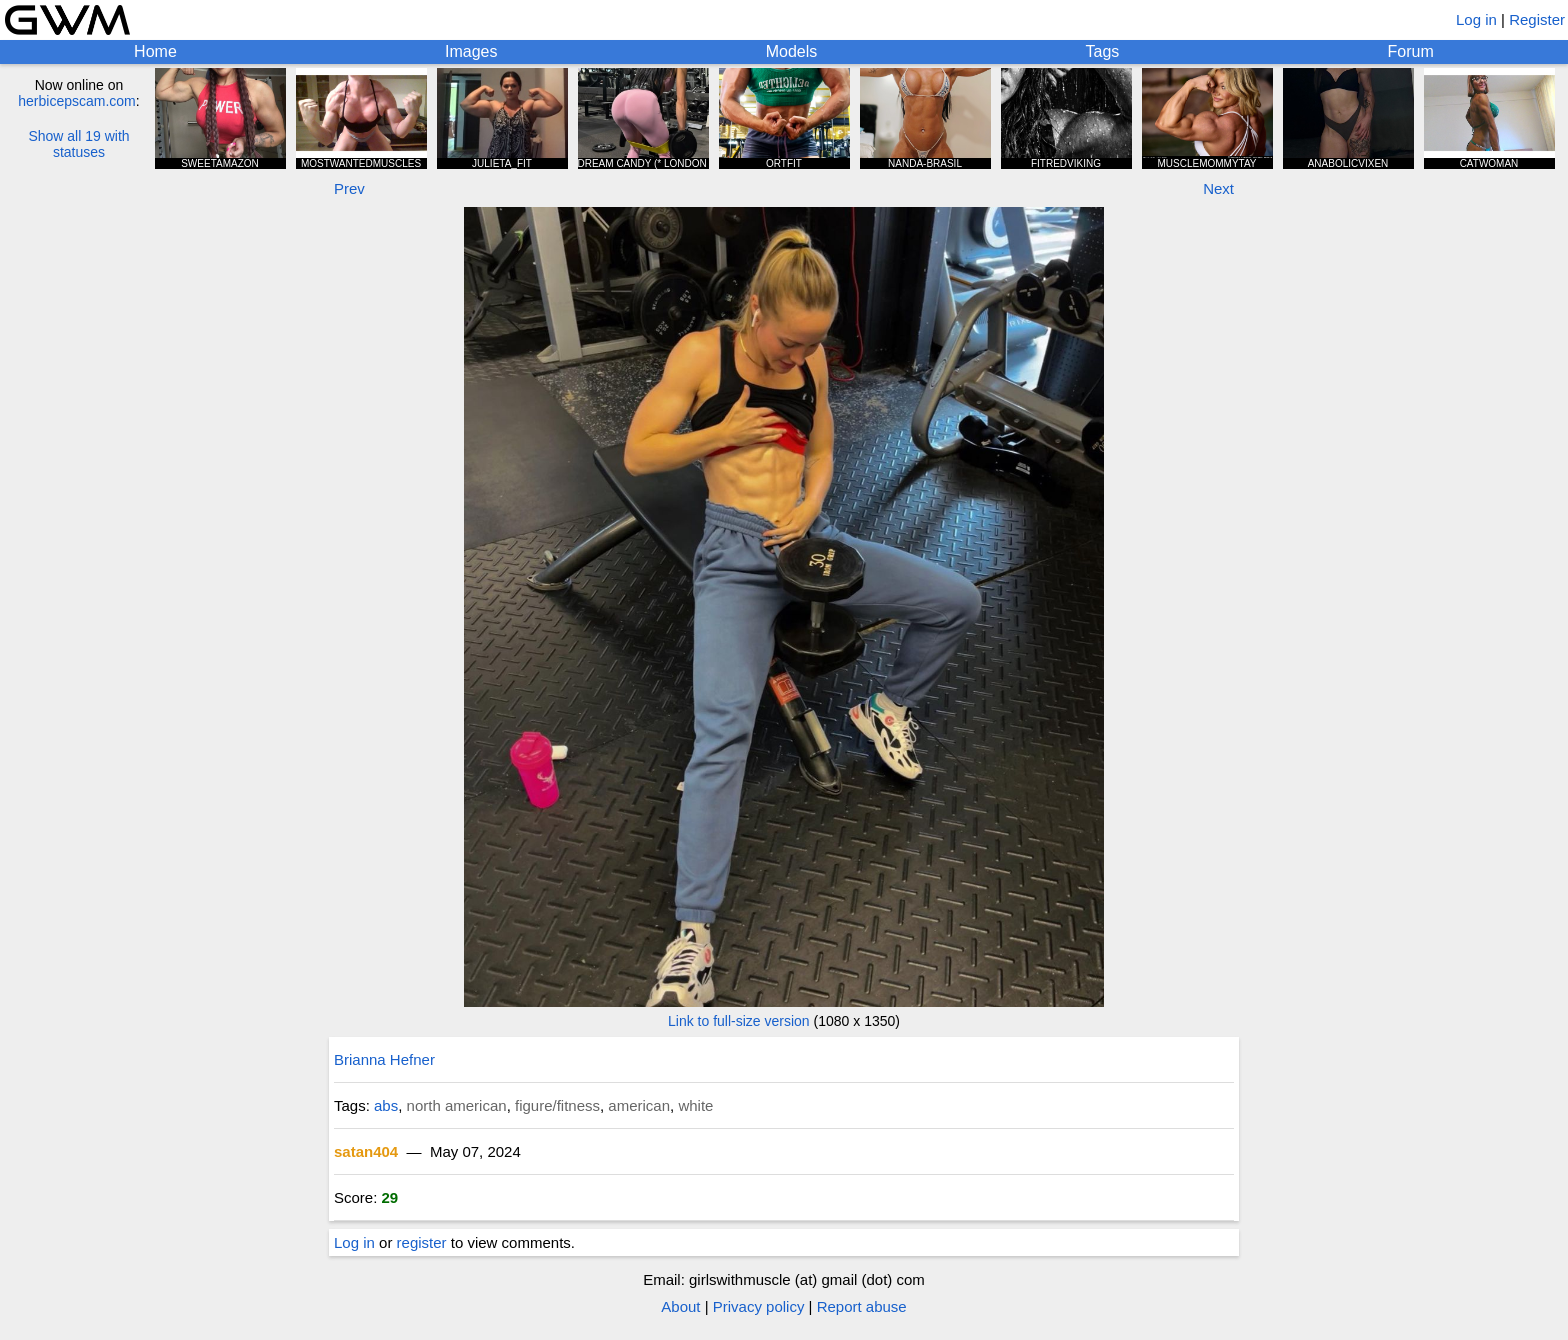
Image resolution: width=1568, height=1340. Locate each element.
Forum (1411, 51)
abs (386, 1105)
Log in (1476, 19)
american (639, 1105)
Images (471, 51)
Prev (349, 188)
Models (792, 51)
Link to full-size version (739, 1021)
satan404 (366, 1151)
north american (457, 1105)
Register (1537, 19)
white (695, 1105)
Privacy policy (759, 1306)
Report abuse (862, 1306)
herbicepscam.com (77, 101)
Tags (1103, 51)
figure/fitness (557, 1105)
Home (155, 51)
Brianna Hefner (384, 1059)
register (422, 1242)
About (680, 1306)
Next (1218, 188)
